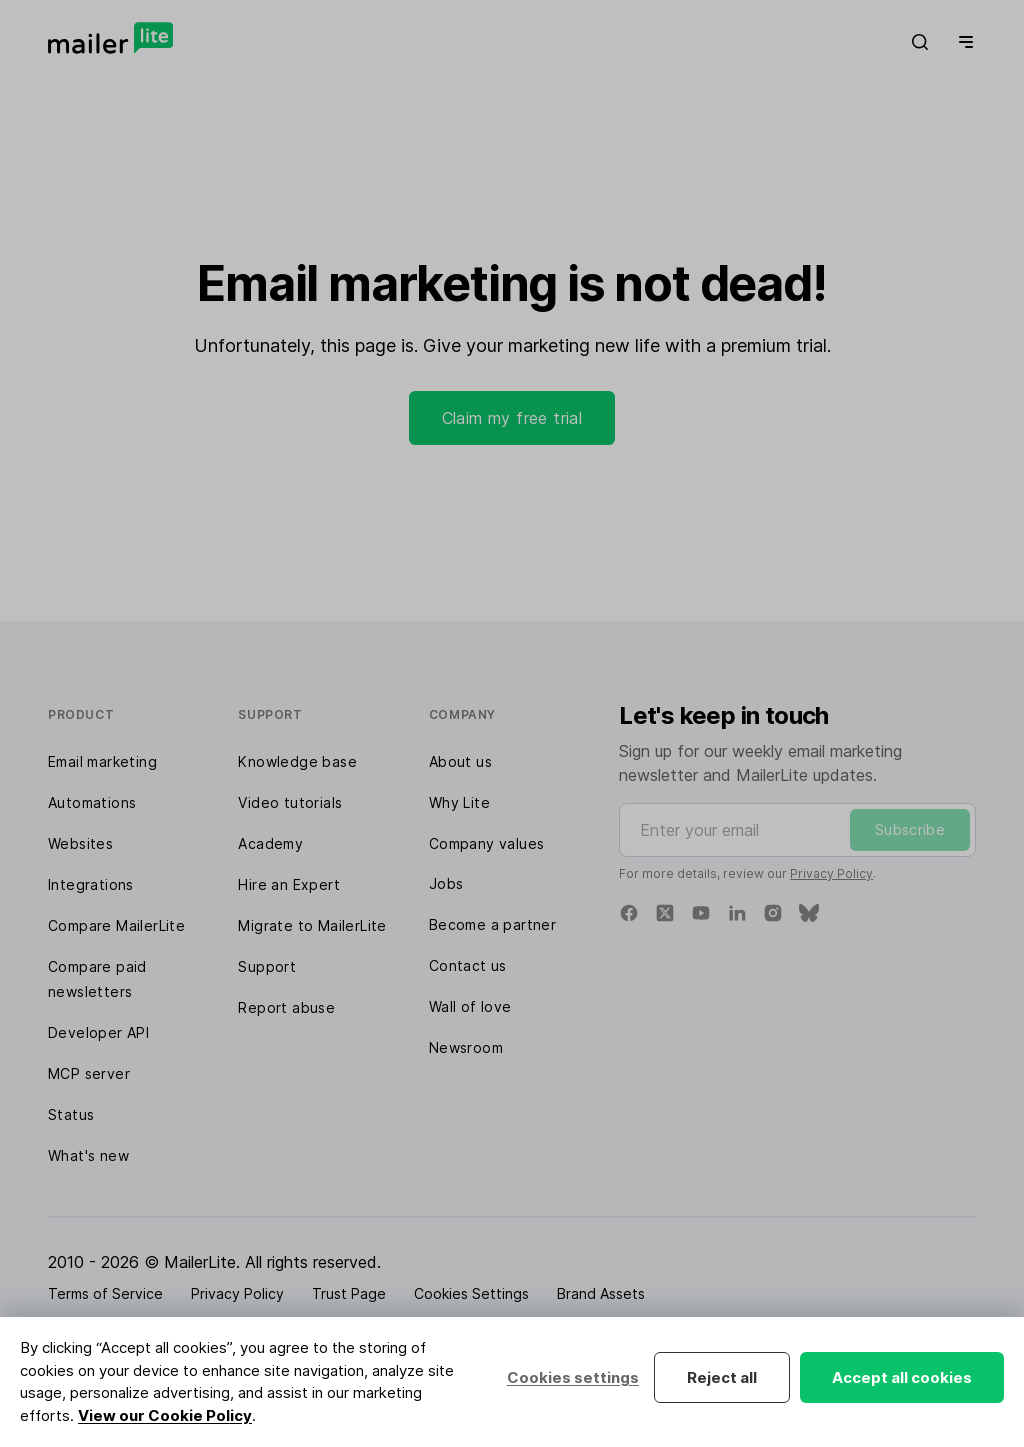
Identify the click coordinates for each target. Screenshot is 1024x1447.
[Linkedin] (737, 913)
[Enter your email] (797, 830)
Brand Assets (601, 1293)
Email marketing (102, 761)
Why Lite (459, 802)
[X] (665, 913)
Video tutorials (290, 802)
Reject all (722, 1377)
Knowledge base (297, 761)
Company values (487, 843)
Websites (80, 843)
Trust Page (349, 1293)
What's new (88, 1155)
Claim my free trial (512, 418)
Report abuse (286, 1007)
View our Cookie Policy (165, 1415)
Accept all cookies (902, 1377)
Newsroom (466, 1047)
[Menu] (962, 42)
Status (71, 1114)
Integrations (91, 884)
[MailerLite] (110, 38)
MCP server (89, 1073)
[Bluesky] (809, 913)
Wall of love (470, 1006)
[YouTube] (701, 913)
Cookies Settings (471, 1293)
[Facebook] (629, 913)
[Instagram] (773, 913)
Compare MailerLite (116, 925)
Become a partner (492, 924)
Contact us (468, 965)
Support (267, 966)
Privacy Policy (831, 873)
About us (460, 761)
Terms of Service (105, 1293)
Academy (270, 843)
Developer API (98, 1032)
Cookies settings (573, 1377)
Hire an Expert (289, 884)
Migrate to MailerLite (312, 925)
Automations (92, 802)
